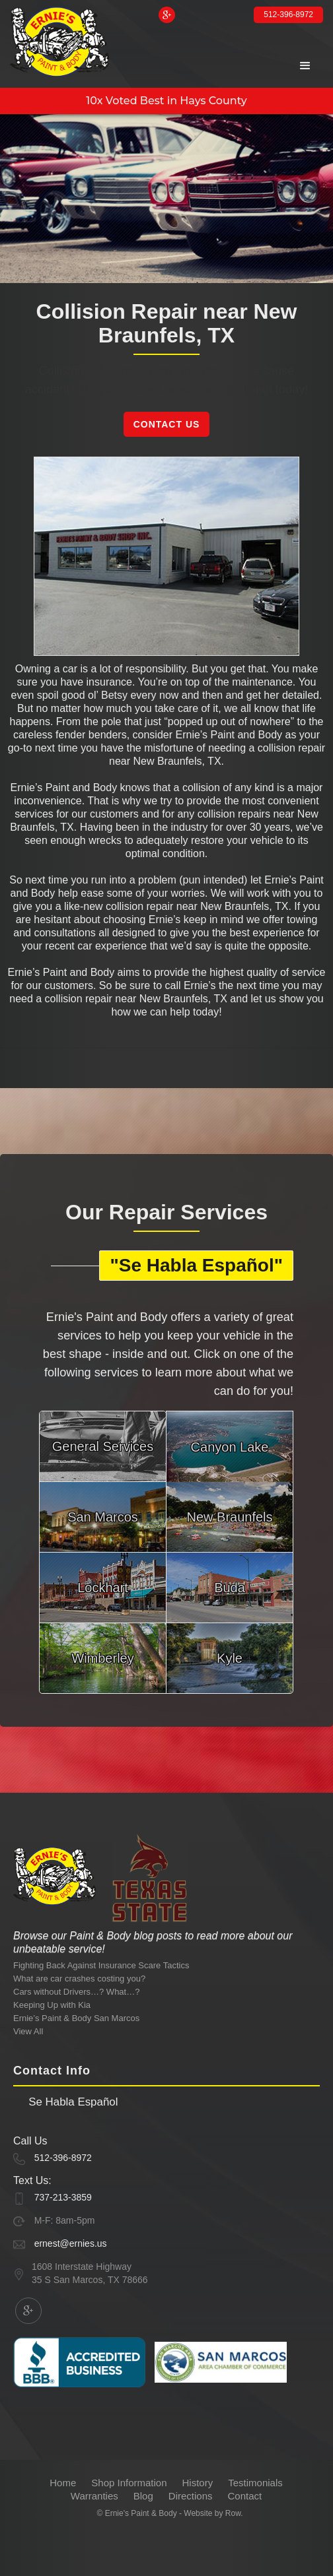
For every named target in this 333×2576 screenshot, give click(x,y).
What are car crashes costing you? (79, 1978)
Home (63, 2482)
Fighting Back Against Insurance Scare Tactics (101, 1965)
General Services (102, 1446)
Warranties (94, 2495)
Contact (244, 2495)
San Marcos (102, 1517)
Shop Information (128, 2482)
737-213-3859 (63, 2197)
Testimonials (255, 2482)
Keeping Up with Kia (52, 2005)
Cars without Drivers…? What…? (76, 1992)
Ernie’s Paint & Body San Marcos (76, 2018)
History (197, 2482)
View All (28, 2031)
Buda (229, 1587)
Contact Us (166, 424)
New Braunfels (229, 1517)
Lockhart (102, 1587)
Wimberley (102, 1658)
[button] (305, 66)
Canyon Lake (230, 1447)
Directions (190, 2495)
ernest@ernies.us (70, 2243)
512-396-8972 (288, 14)
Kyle (229, 1658)
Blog (143, 2495)
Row (232, 2513)
